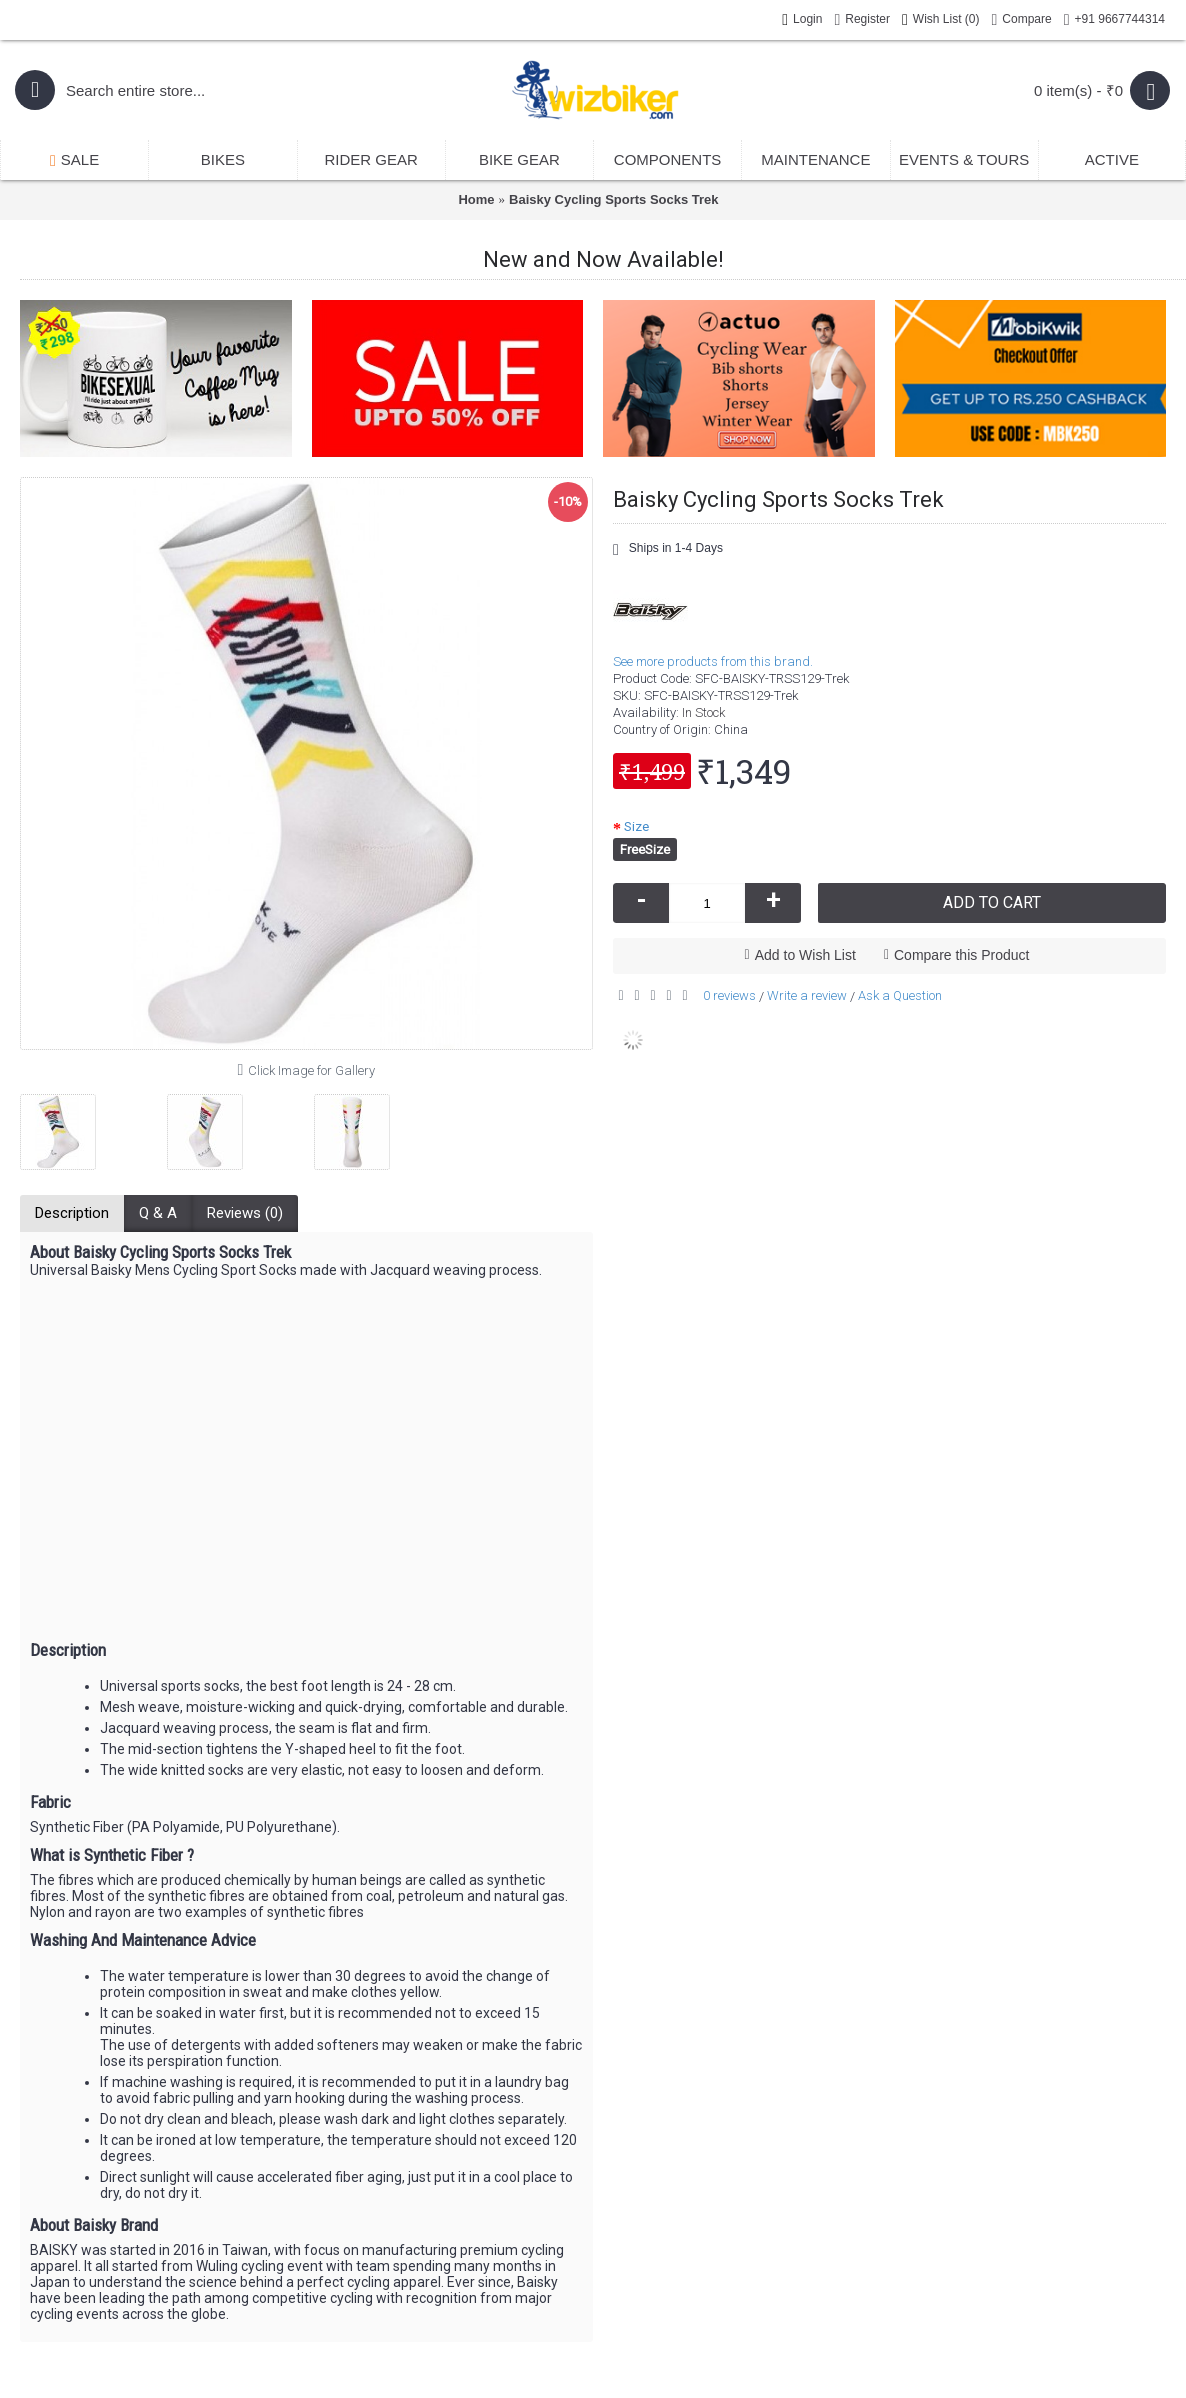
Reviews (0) (245, 1213)
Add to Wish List (805, 955)
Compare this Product (961, 955)
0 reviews (729, 995)
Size (636, 826)
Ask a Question (900, 995)
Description (72, 1213)
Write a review (807, 995)
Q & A (158, 1213)
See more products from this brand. (713, 661)
